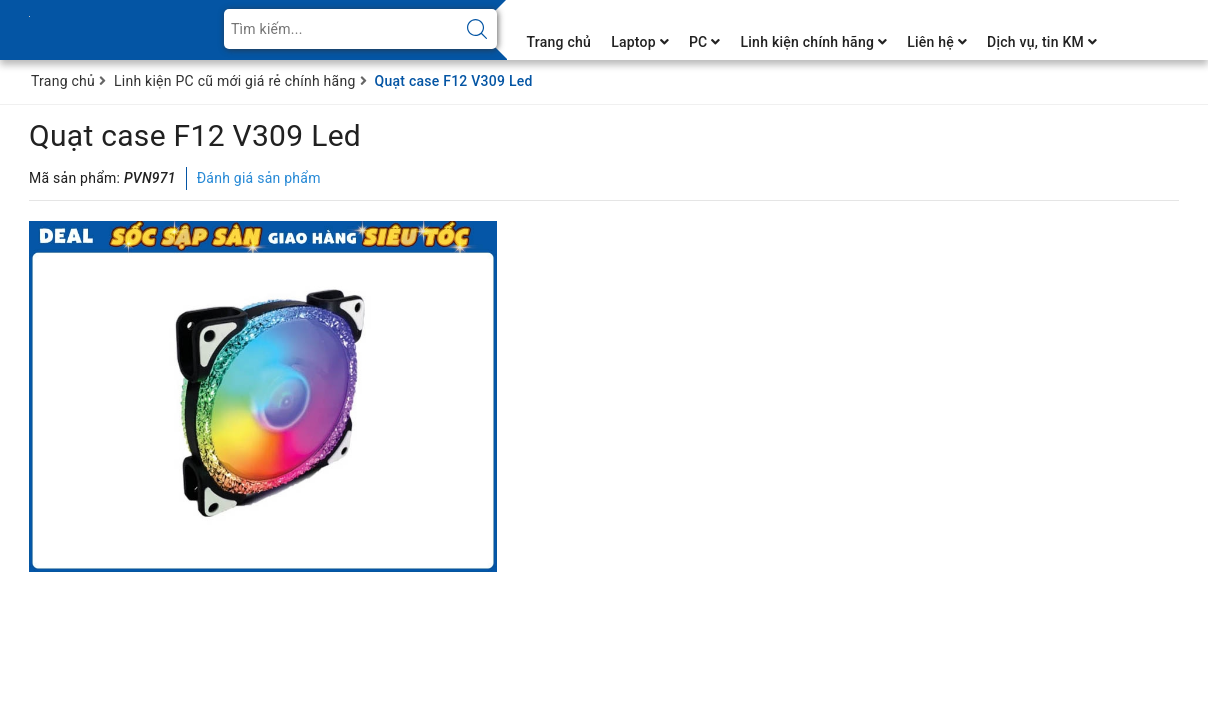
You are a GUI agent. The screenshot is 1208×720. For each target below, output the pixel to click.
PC (705, 42)
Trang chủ (559, 42)
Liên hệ (937, 42)
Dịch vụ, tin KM (1042, 42)
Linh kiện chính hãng (813, 42)
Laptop (640, 42)
